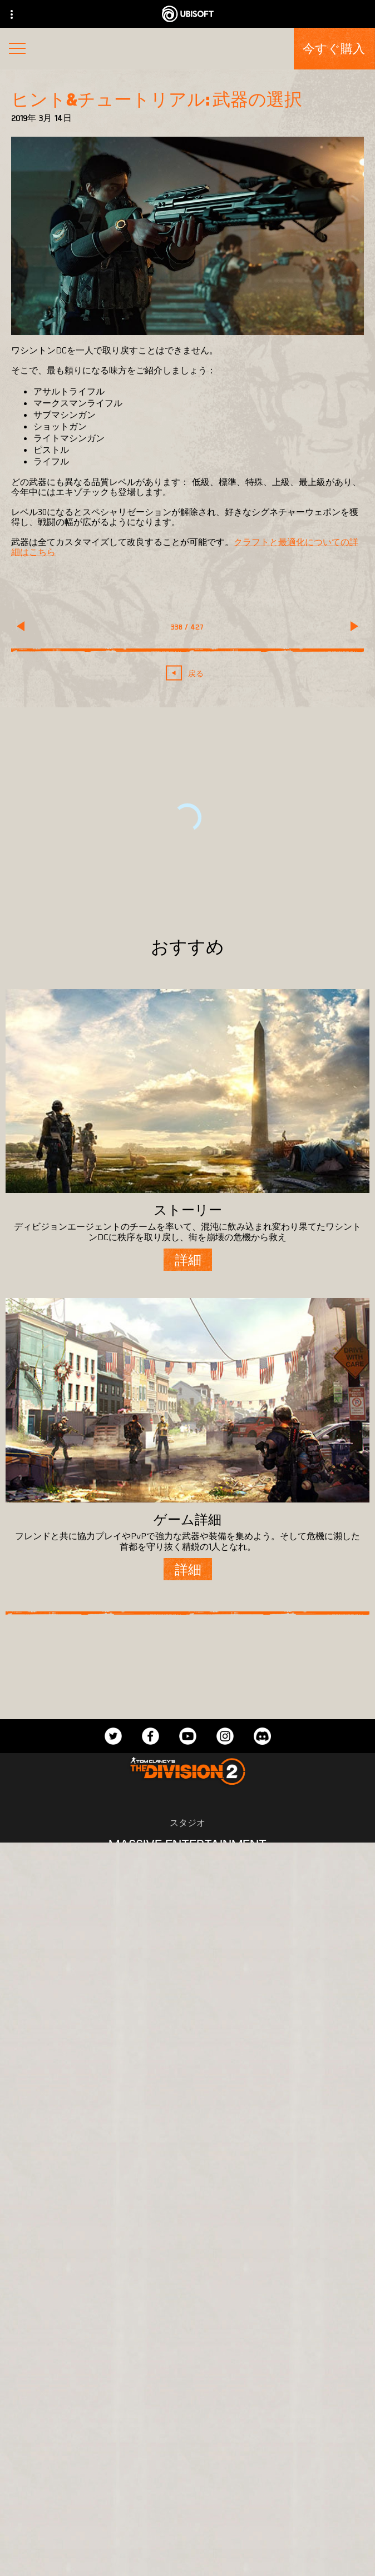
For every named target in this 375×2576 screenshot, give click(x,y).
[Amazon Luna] (187, 1993)
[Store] (187, 2373)
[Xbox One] (187, 1927)
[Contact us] (187, 2517)
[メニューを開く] (17, 50)
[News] (187, 2450)
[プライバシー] (187, 2536)
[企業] (187, 2424)
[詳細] (188, 1260)
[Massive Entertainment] (187, 1844)
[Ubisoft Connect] (187, 2399)
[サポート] (187, 2475)
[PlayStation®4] (187, 1949)
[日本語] (187, 2233)
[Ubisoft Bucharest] (187, 1866)
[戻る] (187, 673)
